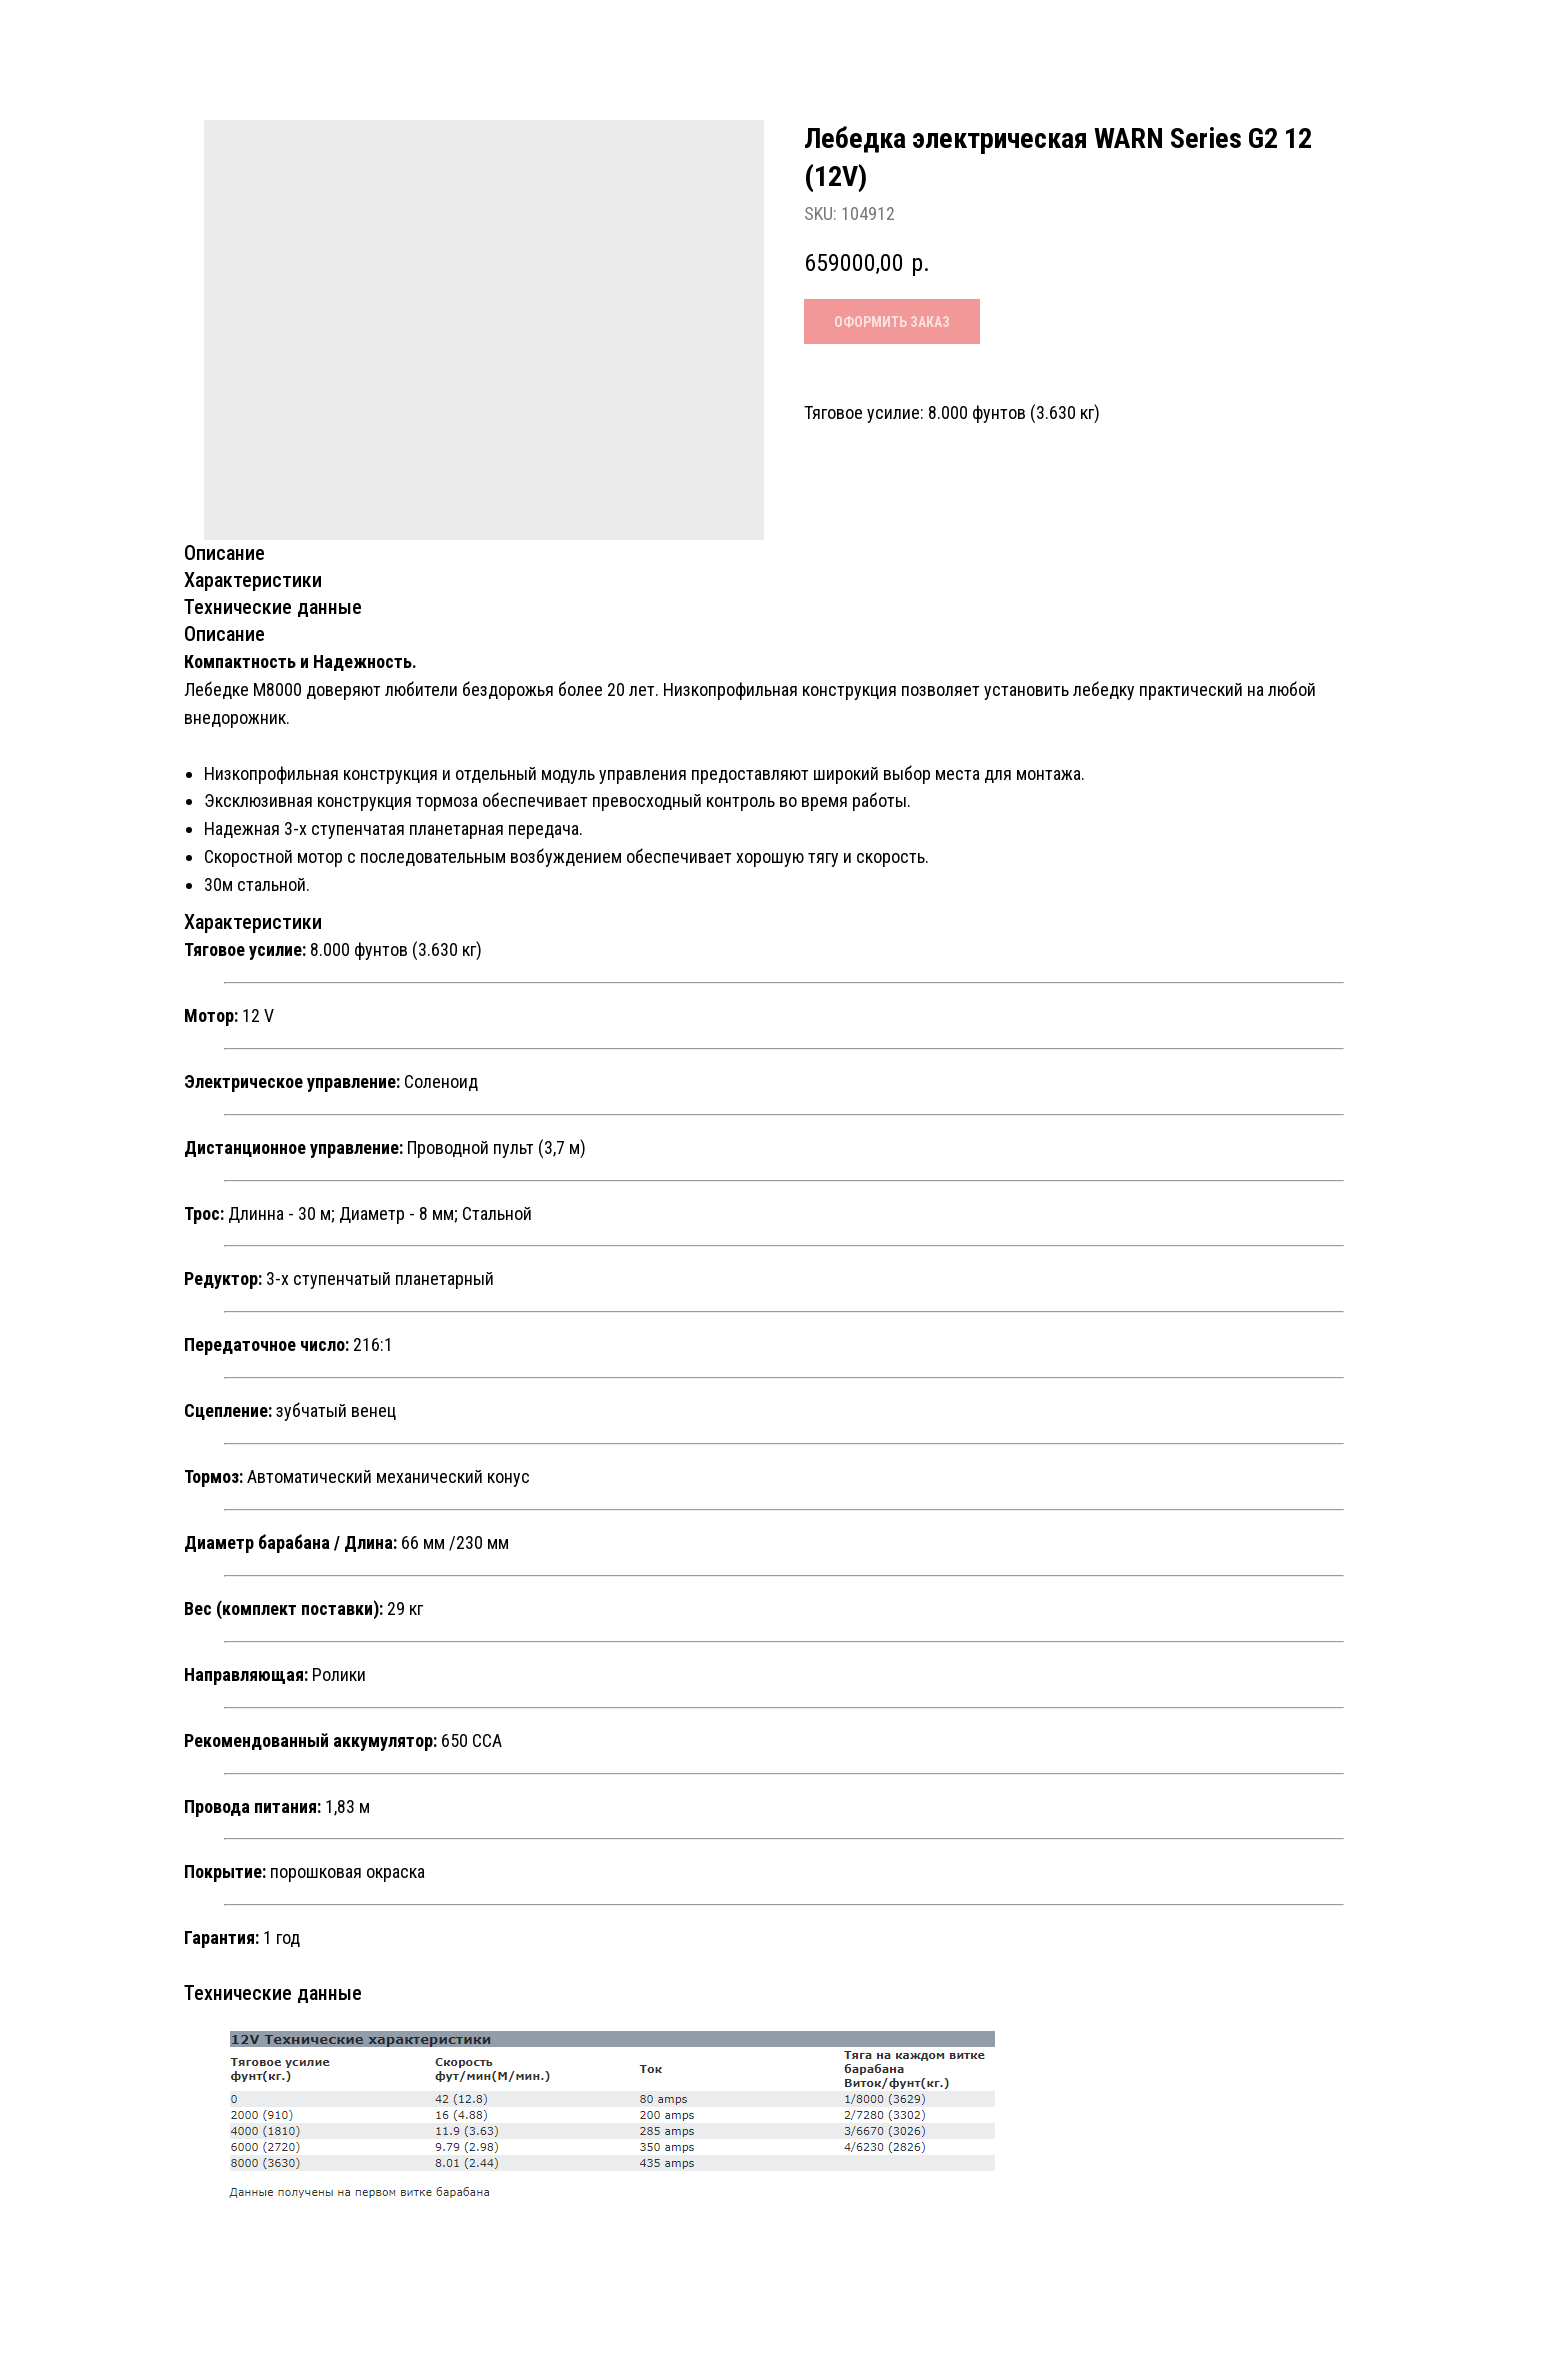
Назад (65, 33)
